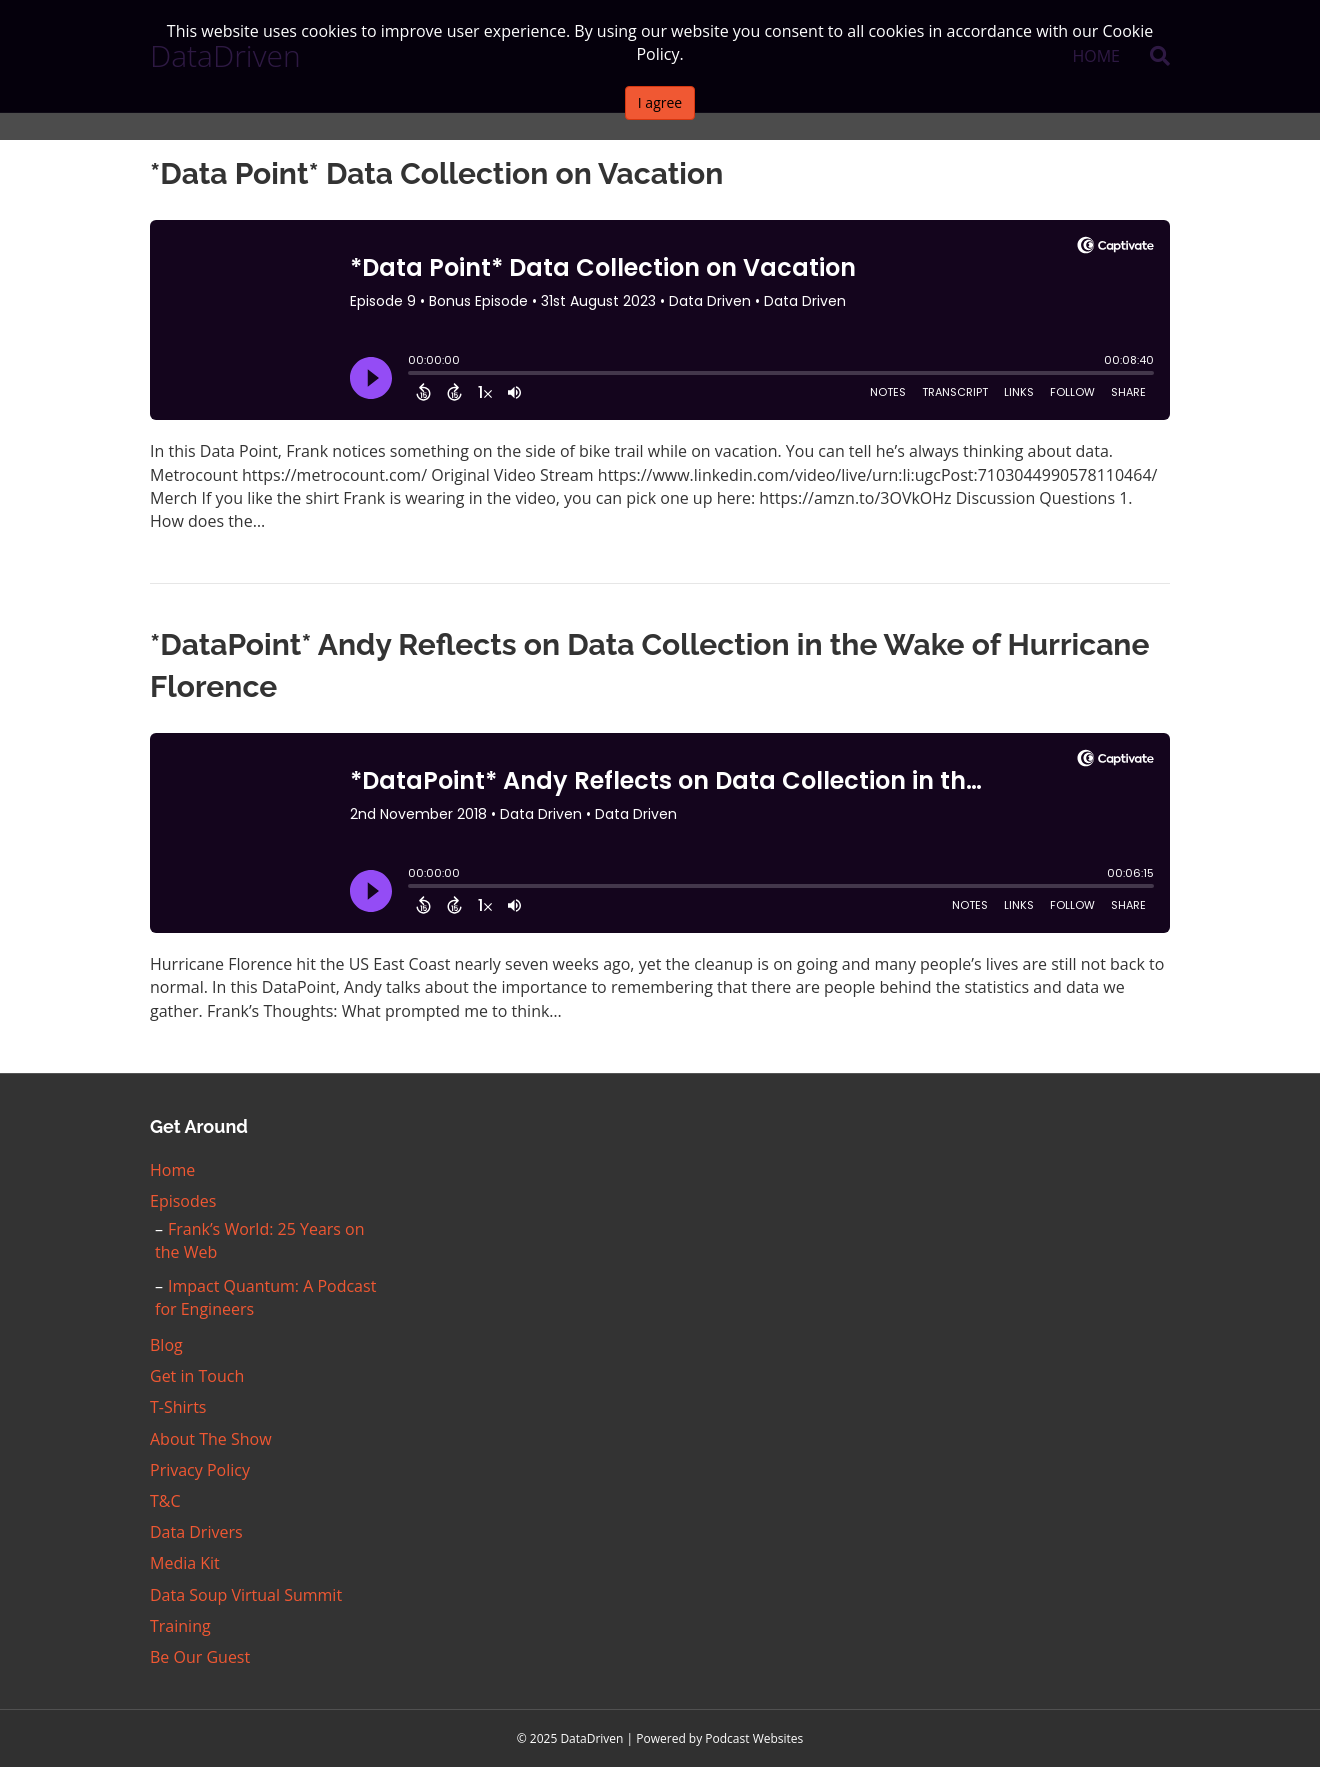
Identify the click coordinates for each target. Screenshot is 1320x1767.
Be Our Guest (200, 1657)
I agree (660, 102)
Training (180, 1626)
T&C (165, 1501)
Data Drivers (196, 1532)
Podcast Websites (754, 1738)
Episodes (183, 1201)
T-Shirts (178, 1407)
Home (172, 1170)
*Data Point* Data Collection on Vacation (436, 173)
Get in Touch (197, 1376)
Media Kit (185, 1563)
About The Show (211, 1439)
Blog (166, 1345)
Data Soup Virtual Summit (246, 1595)
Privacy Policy (200, 1470)
